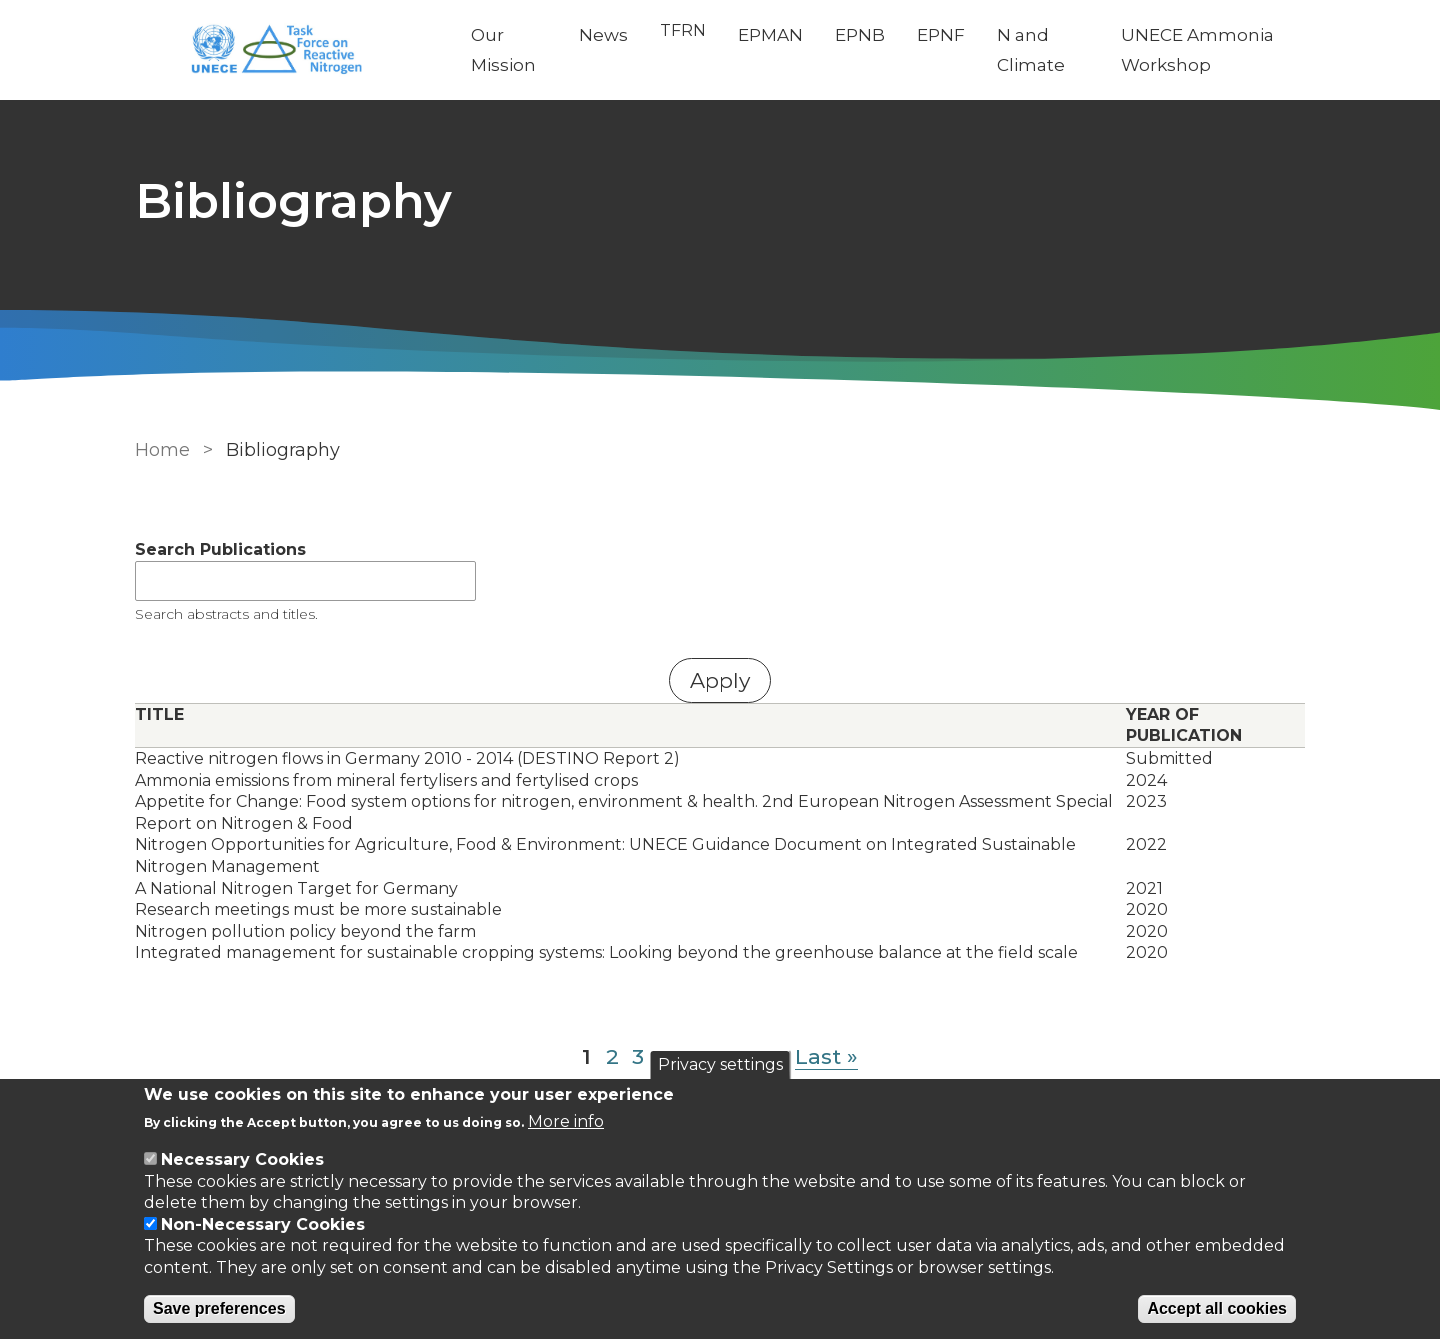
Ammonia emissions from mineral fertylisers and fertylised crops (386, 780)
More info (566, 1121)
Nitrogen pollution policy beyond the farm (305, 931)
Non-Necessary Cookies (263, 1224)
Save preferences (219, 1308)
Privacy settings (720, 1064)
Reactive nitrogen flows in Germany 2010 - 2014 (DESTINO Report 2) (407, 758)
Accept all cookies (1217, 1308)
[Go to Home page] (287, 50)
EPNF (941, 35)
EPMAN (770, 35)
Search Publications (220, 549)
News (603, 35)
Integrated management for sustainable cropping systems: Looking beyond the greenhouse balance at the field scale (606, 952)
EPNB (860, 35)
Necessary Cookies (242, 1159)
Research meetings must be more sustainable (318, 909)
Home (162, 450)
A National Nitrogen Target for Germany (296, 888)
